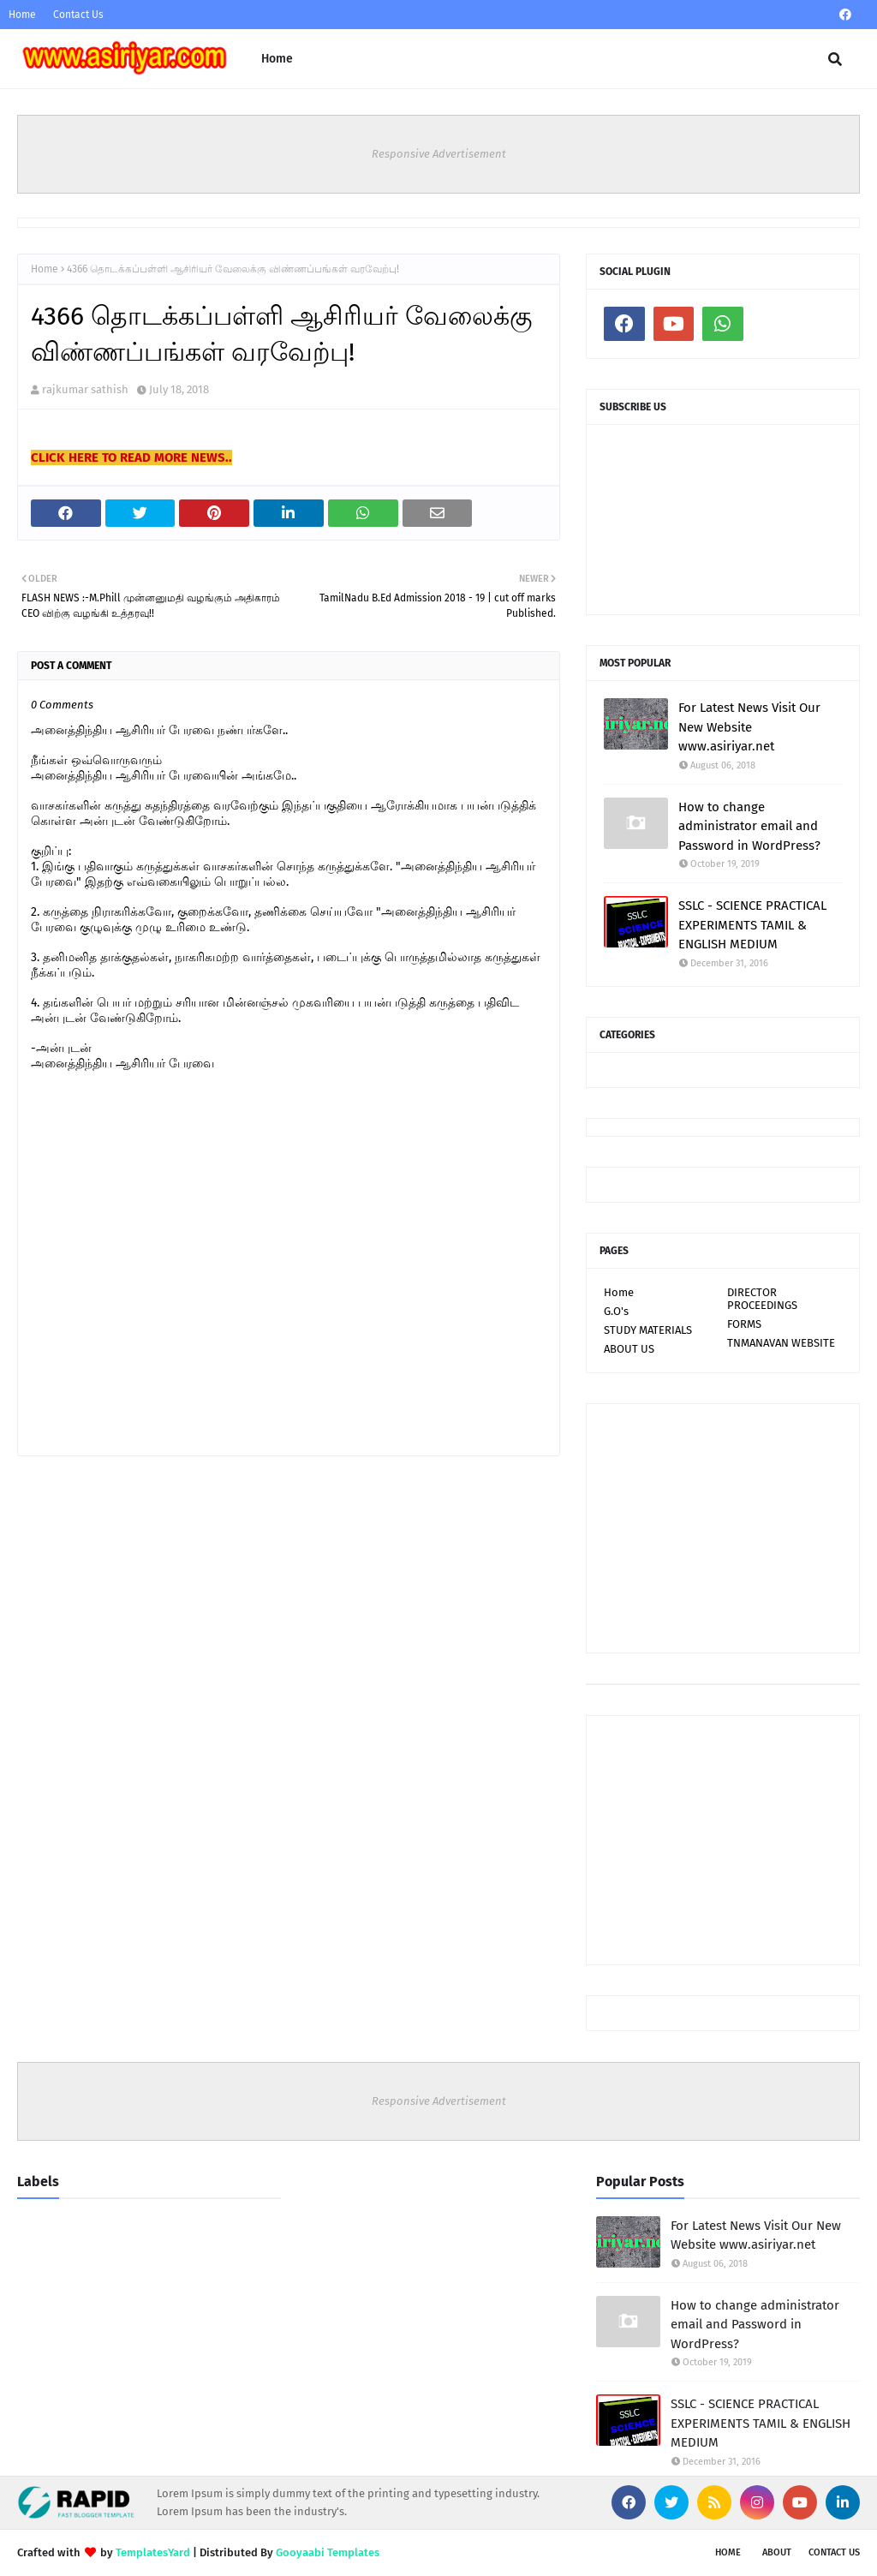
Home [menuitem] (277, 58)
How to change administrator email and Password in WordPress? (749, 826)
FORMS (744, 1324)
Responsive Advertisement (439, 153)
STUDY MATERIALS (648, 1330)
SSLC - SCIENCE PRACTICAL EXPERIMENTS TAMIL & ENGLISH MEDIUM (752, 925)
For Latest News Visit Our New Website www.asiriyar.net (749, 727)
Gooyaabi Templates (327, 2552)
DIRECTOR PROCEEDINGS (762, 1299)
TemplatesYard (153, 2552)
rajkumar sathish (85, 389)
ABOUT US (629, 1348)
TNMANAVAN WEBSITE (781, 1342)
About (776, 2552)
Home (22, 15)
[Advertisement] (723, 1528)
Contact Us (78, 15)
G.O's (616, 1311)
